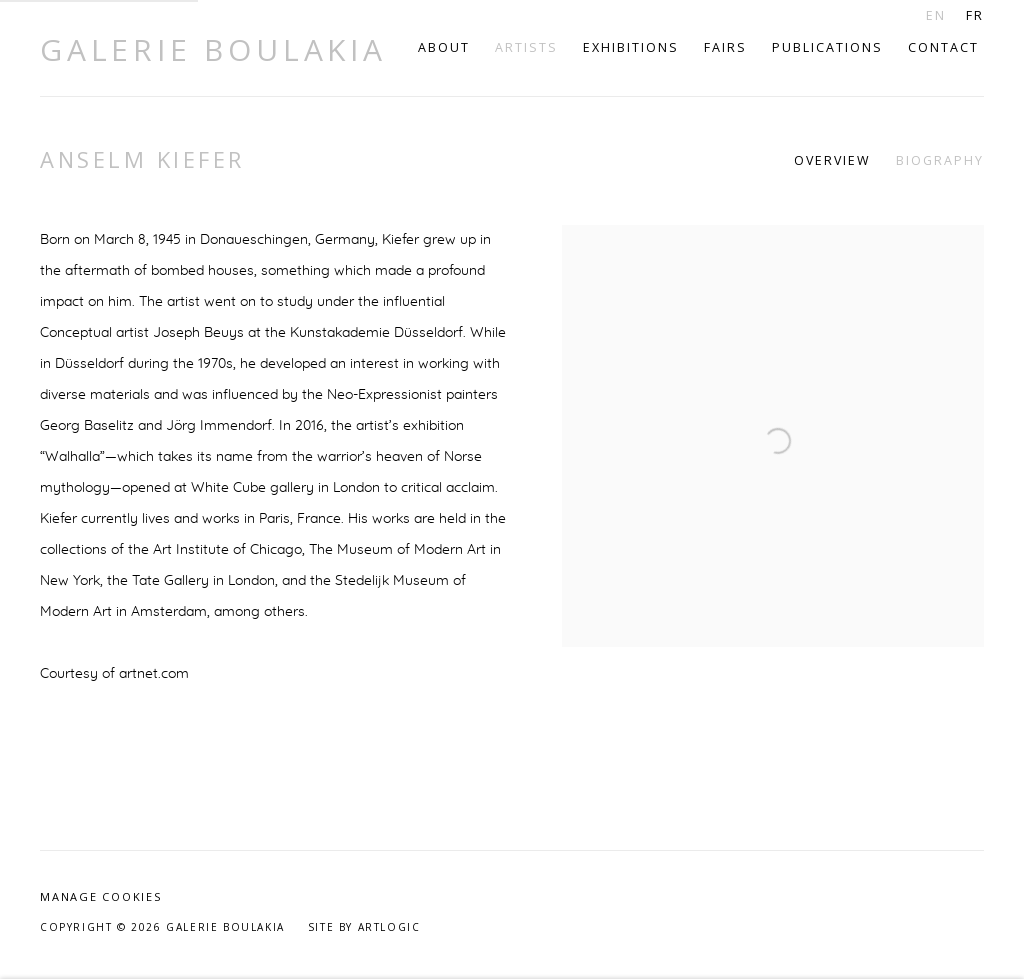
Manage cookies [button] (101, 896)
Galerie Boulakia (213, 50)
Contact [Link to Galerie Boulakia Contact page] (943, 47)
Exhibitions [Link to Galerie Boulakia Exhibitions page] (631, 47)
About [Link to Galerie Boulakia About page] (444, 47)
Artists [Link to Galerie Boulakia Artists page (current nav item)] (526, 47)
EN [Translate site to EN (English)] (936, 15)
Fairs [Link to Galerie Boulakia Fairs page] (725, 47)
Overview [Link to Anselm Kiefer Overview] (832, 160)
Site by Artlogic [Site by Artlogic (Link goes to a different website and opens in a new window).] (364, 927)
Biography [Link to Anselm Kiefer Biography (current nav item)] (940, 160)
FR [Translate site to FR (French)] (975, 15)
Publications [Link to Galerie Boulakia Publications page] (827, 47)
